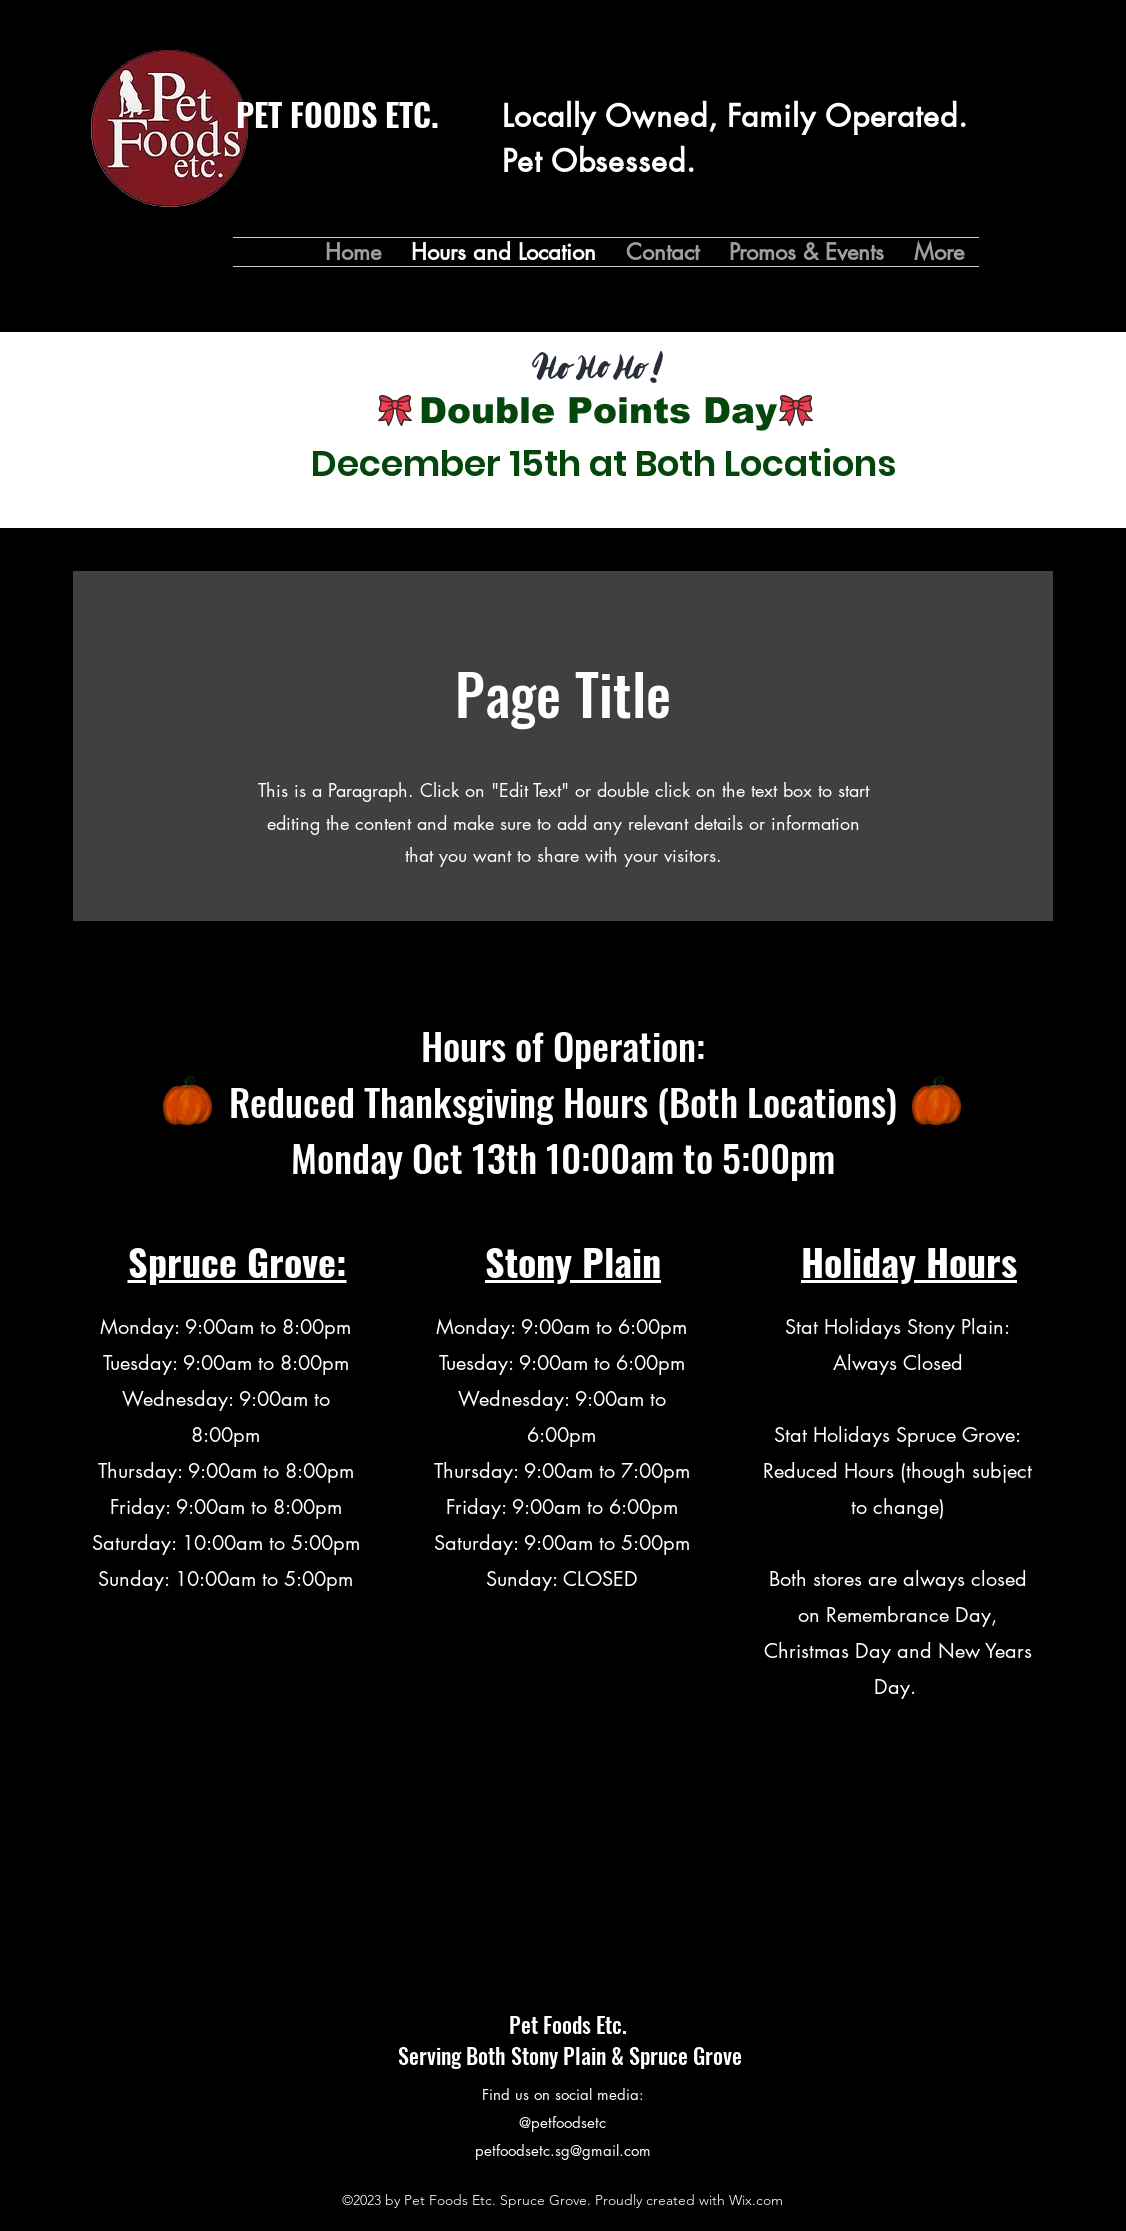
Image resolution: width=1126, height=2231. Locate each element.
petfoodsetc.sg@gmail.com (563, 2150)
